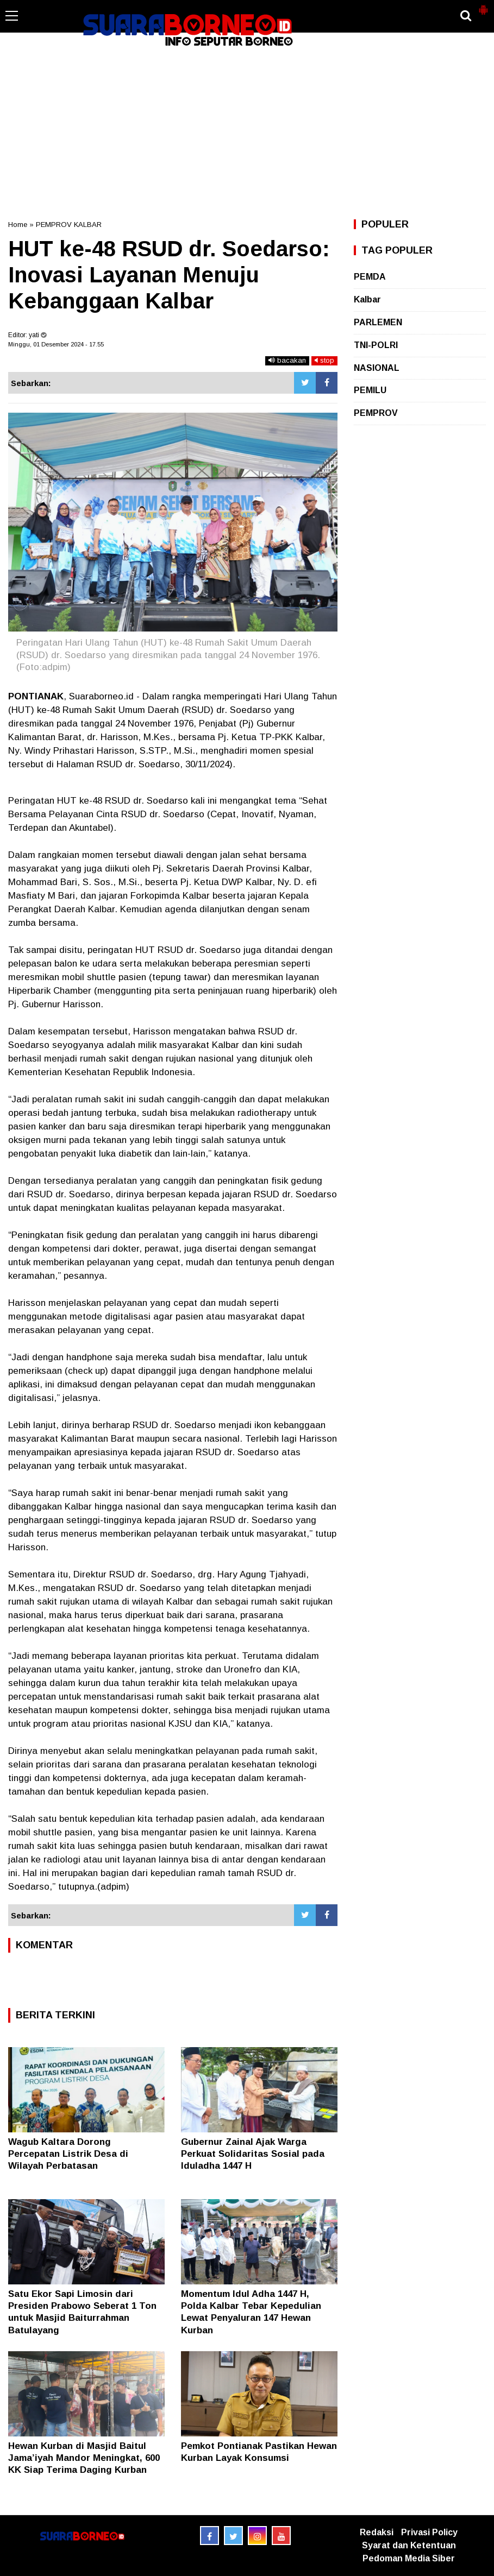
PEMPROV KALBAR (69, 224)
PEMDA (370, 276)
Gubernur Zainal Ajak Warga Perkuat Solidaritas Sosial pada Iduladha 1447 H (252, 2154)
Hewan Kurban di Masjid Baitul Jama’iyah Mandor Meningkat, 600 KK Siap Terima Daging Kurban (84, 2458)
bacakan (287, 360)
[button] (483, 5)
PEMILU (370, 390)
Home (17, 224)
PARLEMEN (378, 322)
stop (324, 360)
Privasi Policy (429, 2532)
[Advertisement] (247, 132)
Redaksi (376, 2532)
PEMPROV (376, 413)
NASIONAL (376, 367)
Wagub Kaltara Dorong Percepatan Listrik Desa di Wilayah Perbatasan (68, 2154)
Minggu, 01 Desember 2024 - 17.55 (56, 344)
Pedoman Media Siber (408, 2558)
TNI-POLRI (376, 345)
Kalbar (367, 299)
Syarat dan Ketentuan (409, 2545)
